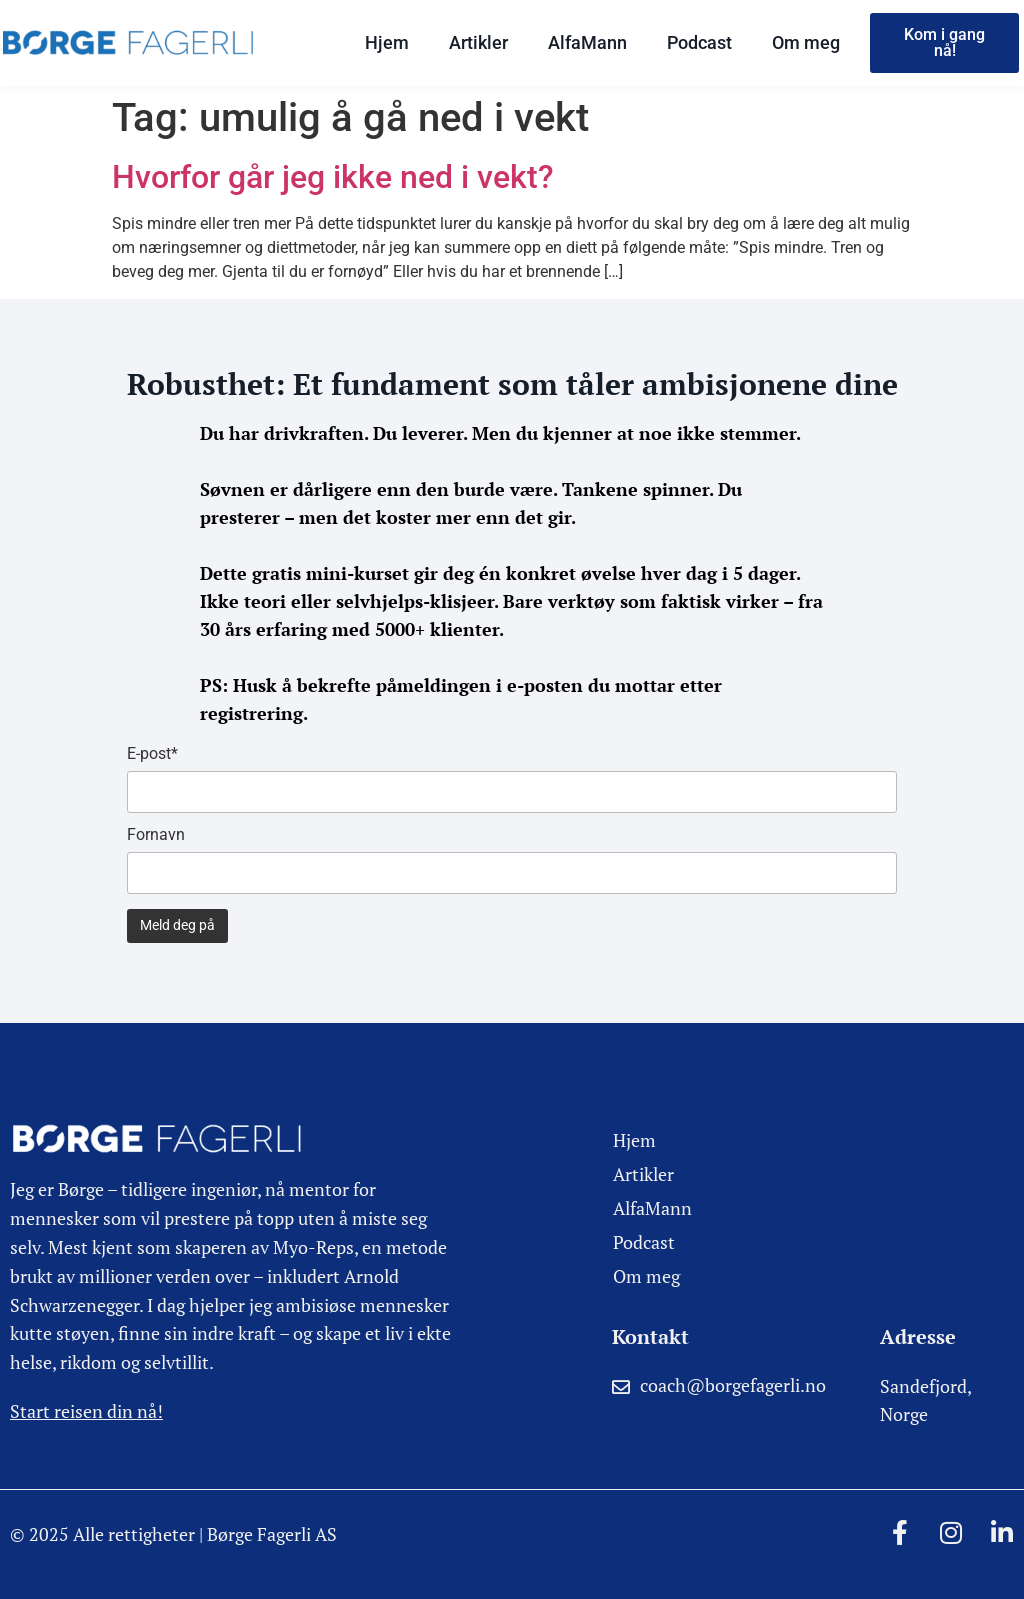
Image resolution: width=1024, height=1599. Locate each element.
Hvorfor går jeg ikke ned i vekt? (333, 177)
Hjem (387, 42)
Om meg (806, 42)
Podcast (699, 42)
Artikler (478, 42)
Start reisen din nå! (86, 1411)
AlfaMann (587, 42)
